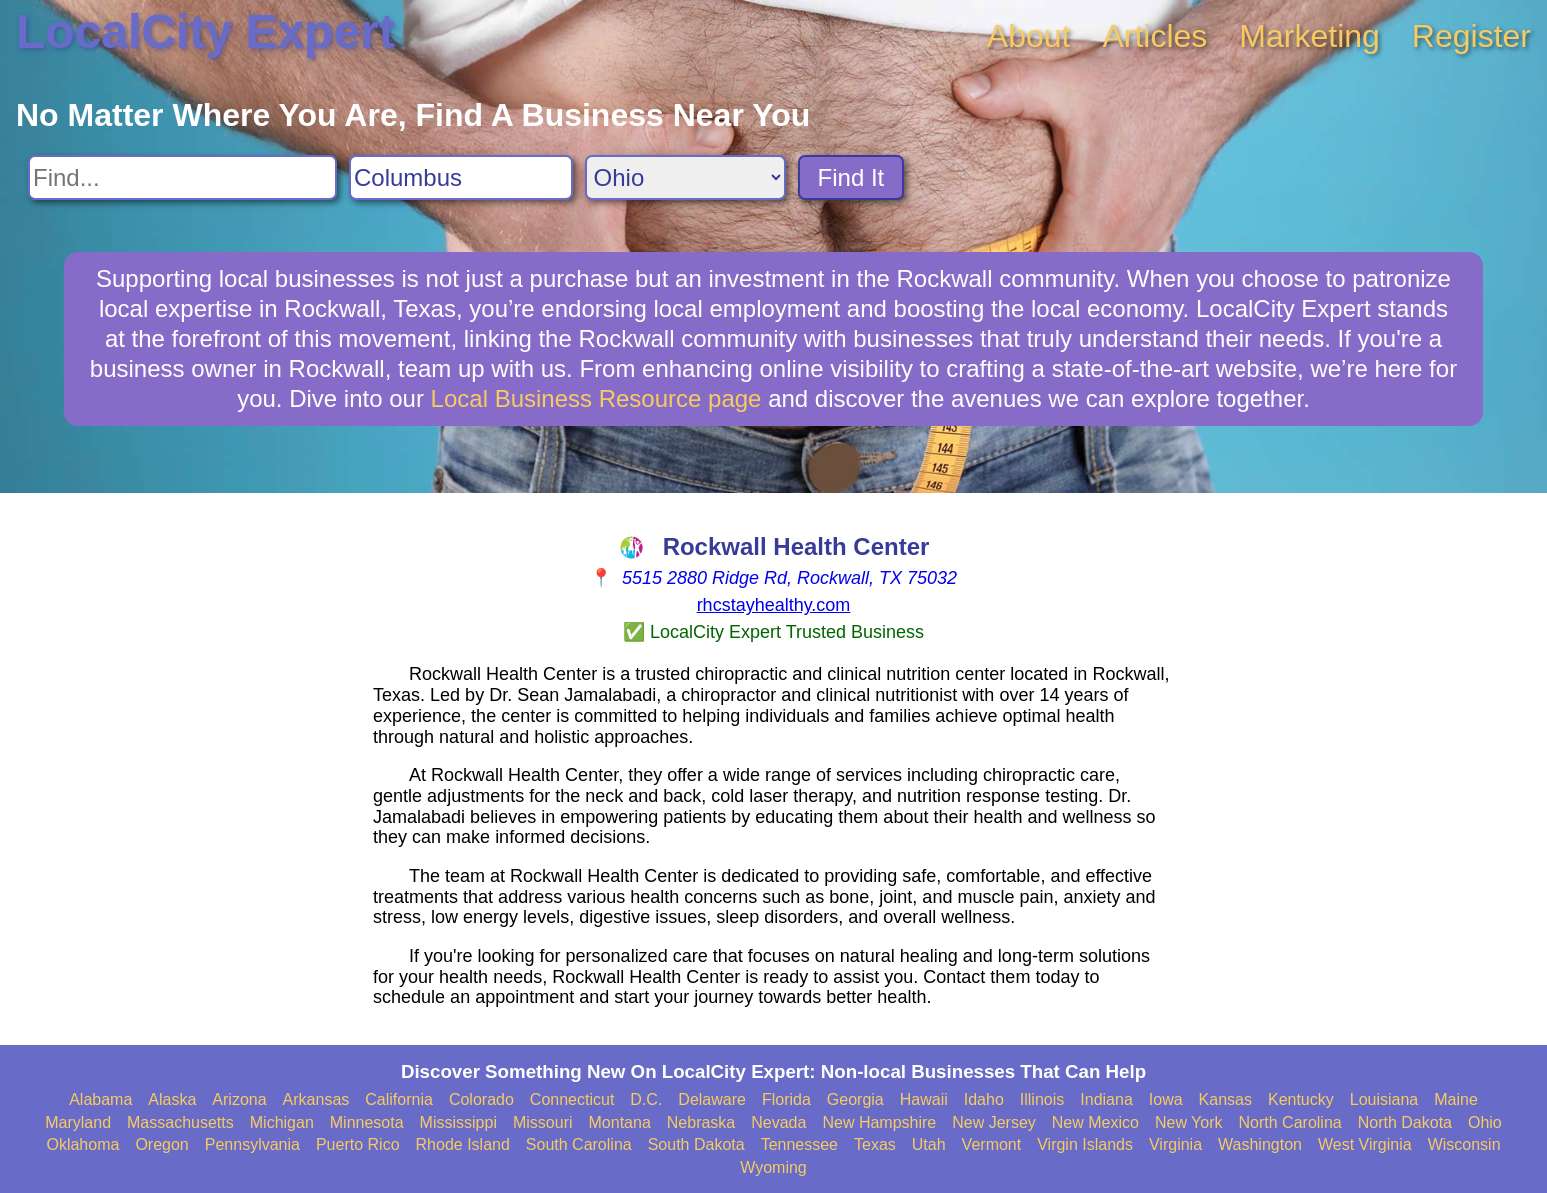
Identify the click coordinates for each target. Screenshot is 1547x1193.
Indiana (1106, 1099)
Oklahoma (82, 1144)
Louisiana (1384, 1099)
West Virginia (1365, 1144)
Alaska (172, 1099)
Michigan (282, 1122)
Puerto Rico (358, 1144)
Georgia (855, 1099)
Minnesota (367, 1122)
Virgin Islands (1085, 1144)
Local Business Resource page (596, 398)
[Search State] (685, 177)
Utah (929, 1144)
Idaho (984, 1099)
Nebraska (701, 1122)
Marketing (1309, 36)
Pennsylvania (252, 1144)
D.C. (646, 1099)
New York (1189, 1122)
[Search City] (461, 177)
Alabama (100, 1099)
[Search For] (182, 177)
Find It (851, 177)
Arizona (239, 1099)
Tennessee (799, 1144)
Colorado (481, 1099)
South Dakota (696, 1144)
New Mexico (1095, 1122)
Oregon (161, 1144)
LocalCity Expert (205, 31)
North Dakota (1405, 1122)
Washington (1260, 1144)
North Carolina (1290, 1122)
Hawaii (924, 1099)
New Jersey (994, 1122)
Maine (1456, 1099)
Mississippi (458, 1122)
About (1029, 36)
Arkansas (316, 1099)
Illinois (1042, 1099)
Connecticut (572, 1099)
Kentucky (1301, 1099)
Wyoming (773, 1167)
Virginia (1175, 1144)
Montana (620, 1122)
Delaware (712, 1099)
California (399, 1099)
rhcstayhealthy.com (774, 605)
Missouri (543, 1122)
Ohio (1485, 1122)
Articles (1154, 36)
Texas (875, 1144)
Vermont (992, 1144)
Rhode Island (463, 1144)
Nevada (778, 1122)
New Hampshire (879, 1122)
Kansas (1225, 1099)
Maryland (78, 1122)
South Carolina (579, 1144)
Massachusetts (180, 1122)
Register (1471, 36)
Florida (786, 1099)
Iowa (1166, 1099)
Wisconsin (1464, 1144)
